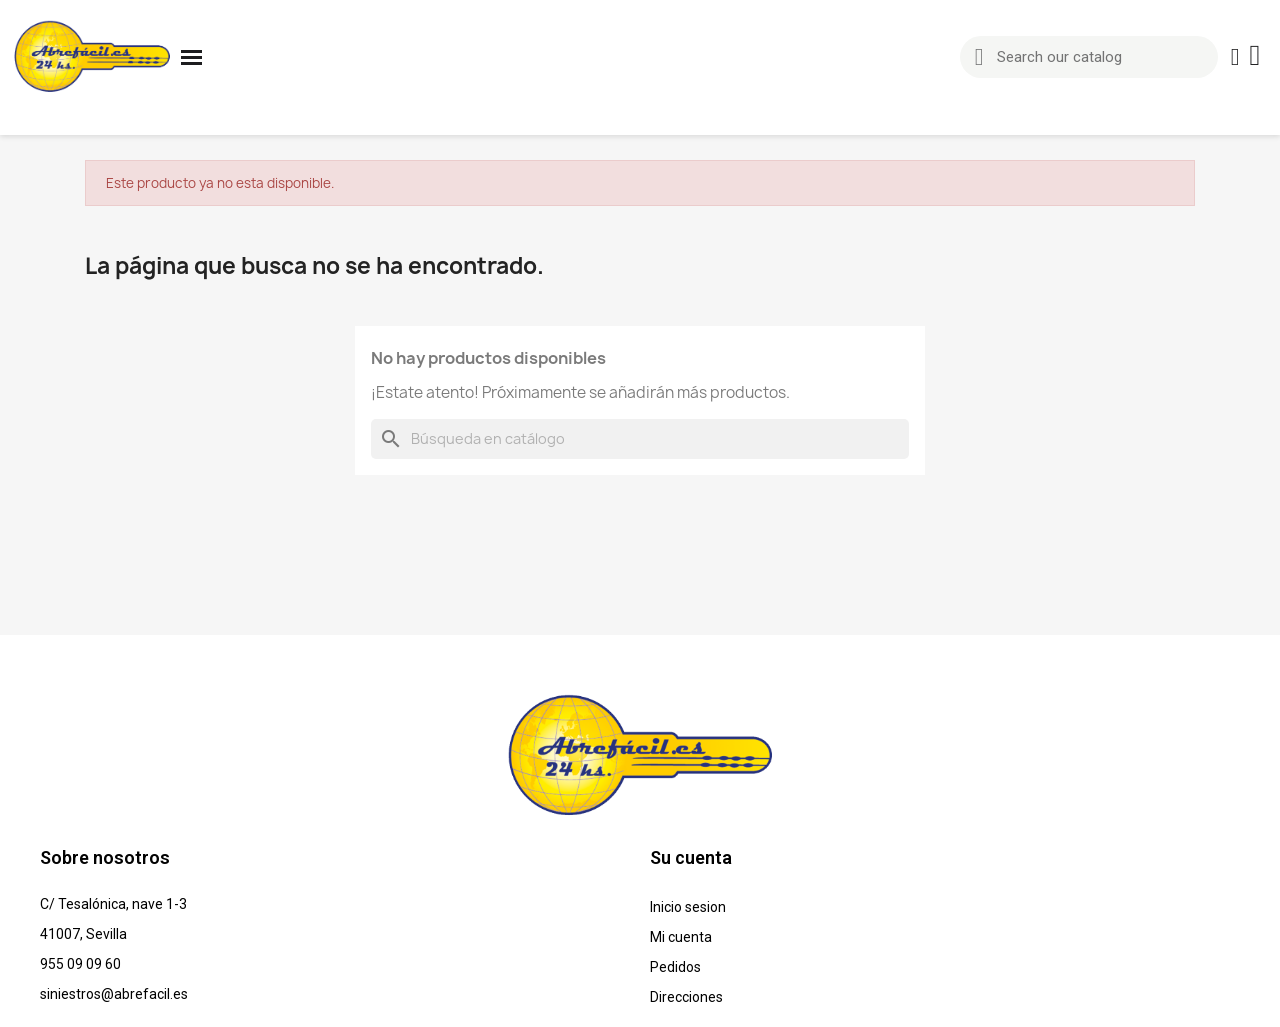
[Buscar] (640, 439)
